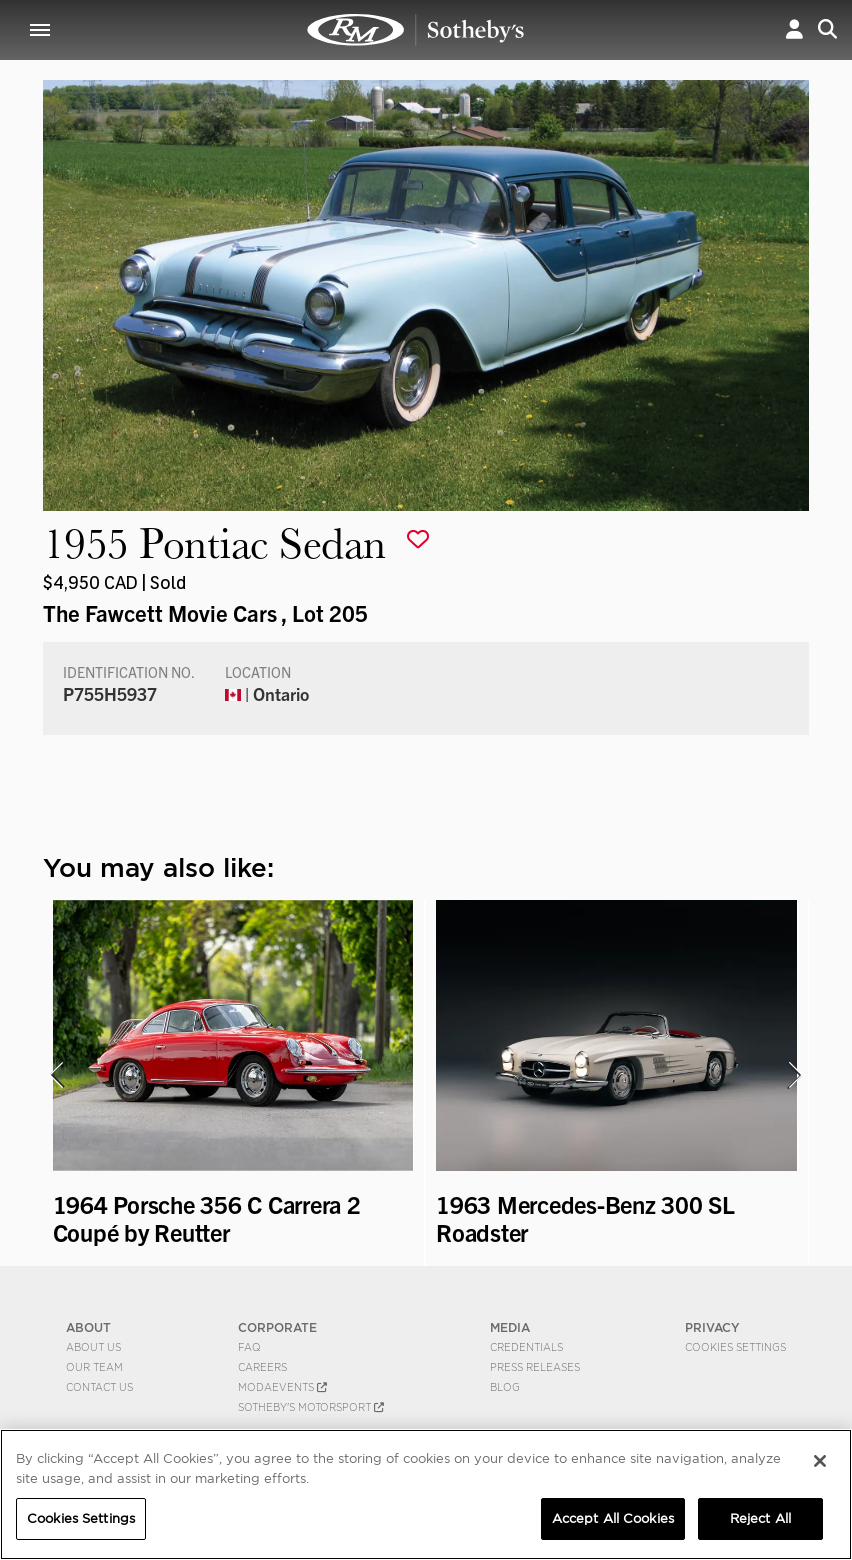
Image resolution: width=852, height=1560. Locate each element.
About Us (93, 1347)
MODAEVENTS (282, 1387)
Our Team (94, 1367)
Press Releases (535, 1367)
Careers (262, 1367)
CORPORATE (277, 1327)
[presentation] (56, 1075)
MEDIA (510, 1327)
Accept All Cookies (613, 1518)
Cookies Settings (735, 1347)
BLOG (505, 1387)
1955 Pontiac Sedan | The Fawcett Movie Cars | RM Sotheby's (416, 30)
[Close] (820, 1461)
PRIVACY (712, 1327)
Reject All (760, 1518)
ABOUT (88, 1327)
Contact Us (99, 1387)
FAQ (249, 1347)
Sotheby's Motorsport (311, 1407)
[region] (426, 1494)
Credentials (526, 1347)
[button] (794, 29)
